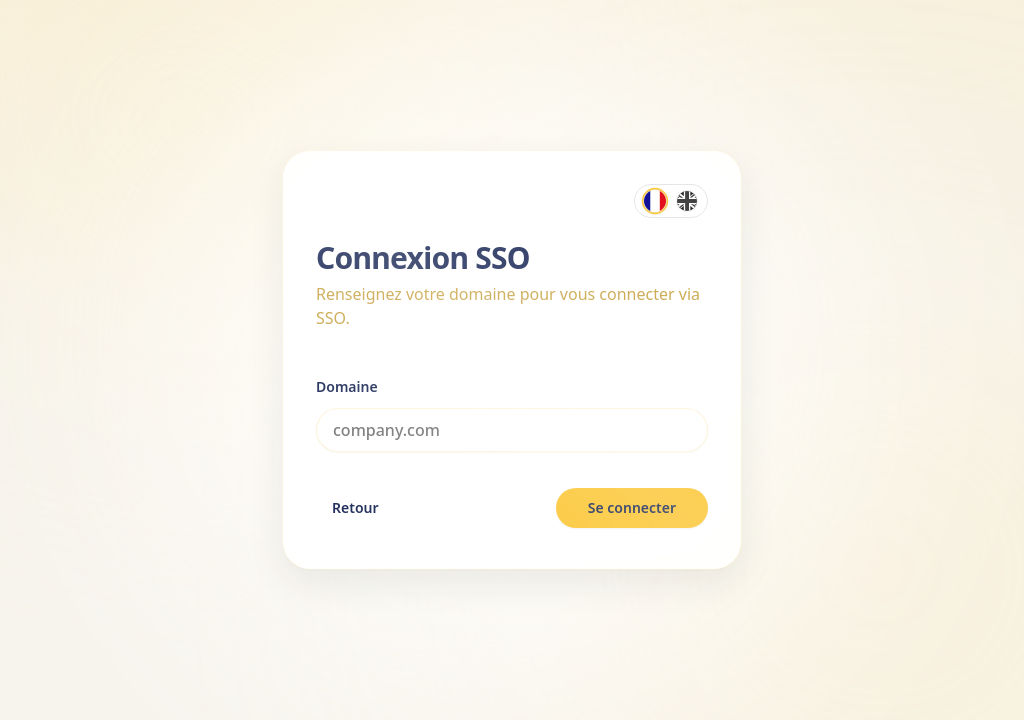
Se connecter (632, 507)
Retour (355, 507)
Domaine (347, 386)
